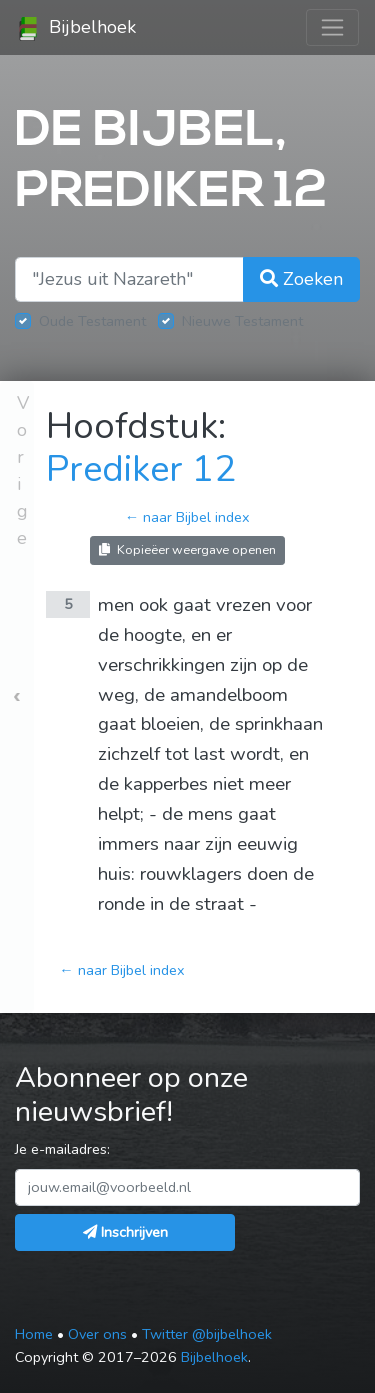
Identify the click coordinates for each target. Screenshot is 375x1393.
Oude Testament (92, 321)
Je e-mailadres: (62, 1149)
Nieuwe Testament (242, 321)
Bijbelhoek (76, 28)
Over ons (97, 1334)
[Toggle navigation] (332, 27)
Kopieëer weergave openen (187, 549)
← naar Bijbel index (187, 517)
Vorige (23, 470)
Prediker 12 (141, 469)
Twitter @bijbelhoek (207, 1334)
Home (34, 1334)
